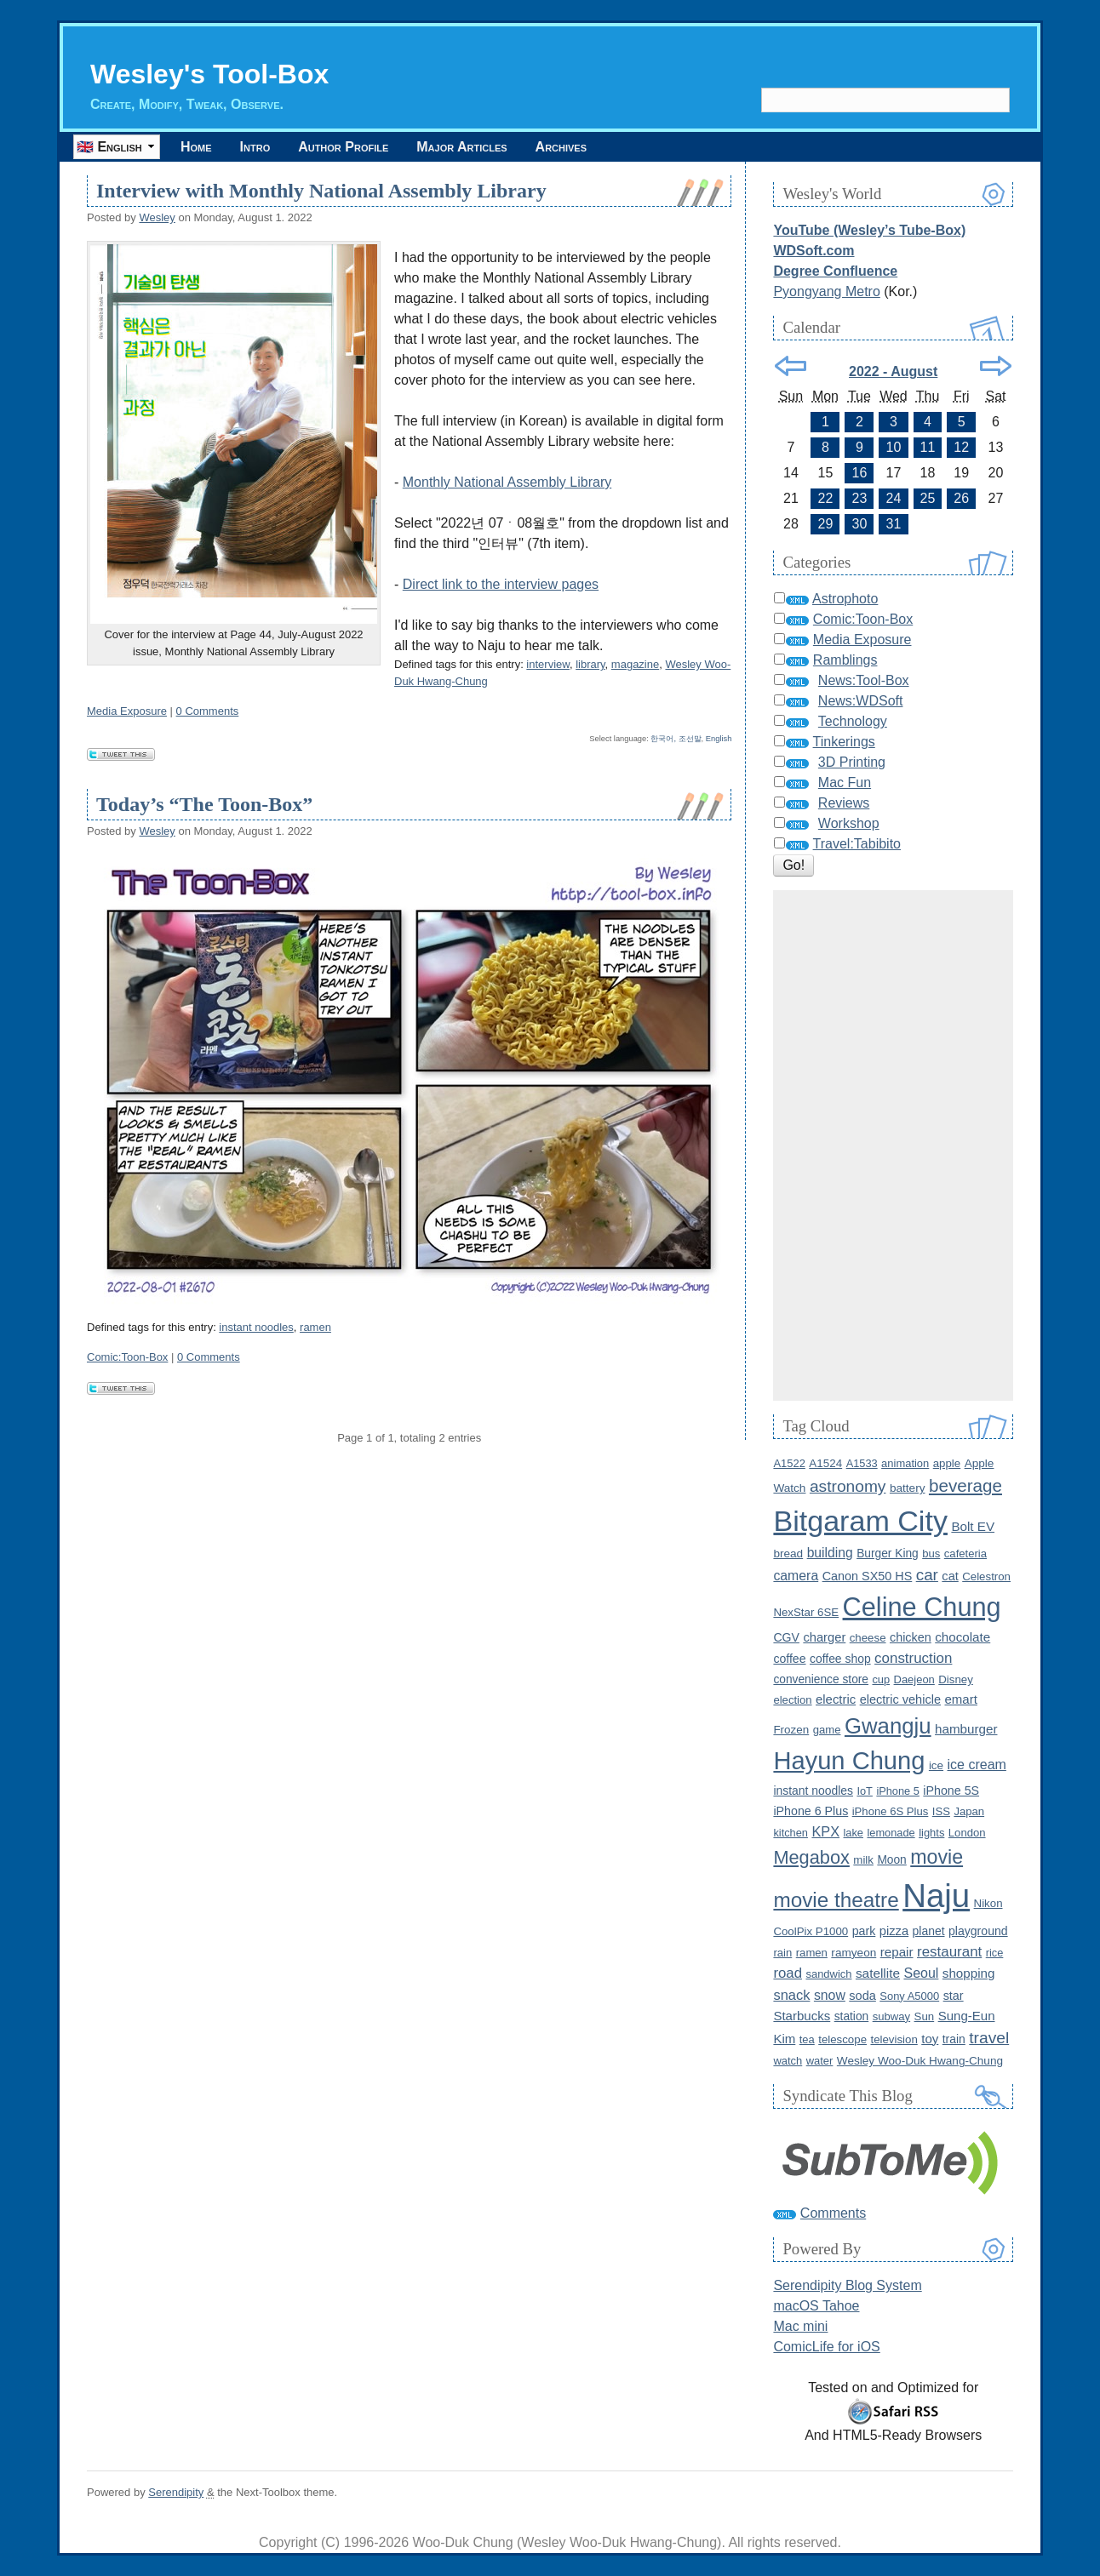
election (792, 1700)
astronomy (848, 1486)
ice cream (977, 1764)
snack (791, 1994)
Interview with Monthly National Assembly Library (321, 191)
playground (978, 1931)
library (590, 664)
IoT (865, 1791)
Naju (936, 1895)
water (820, 2060)
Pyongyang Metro (826, 291)
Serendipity (175, 2492)
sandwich (828, 1974)
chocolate (962, 1637)
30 (860, 524)
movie (936, 1857)
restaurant (949, 1952)
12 (961, 447)
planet (929, 1931)
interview (548, 664)
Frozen (791, 1729)
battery (907, 1488)
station (851, 2016)
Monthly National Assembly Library (507, 482)
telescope (842, 2039)
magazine (635, 664)
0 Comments (207, 711)
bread (788, 1553)
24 (894, 498)
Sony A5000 (909, 1996)
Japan (969, 1811)
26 (961, 498)
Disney (955, 1679)
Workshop (848, 823)
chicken (910, 1637)
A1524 (825, 1463)
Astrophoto (845, 598)
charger (824, 1637)
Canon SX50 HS (867, 1576)
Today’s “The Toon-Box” (204, 804)
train (953, 2039)
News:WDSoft (860, 701)
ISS (941, 1811)
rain (782, 1952)
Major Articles (461, 147)
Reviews (843, 803)
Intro (255, 147)
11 (928, 447)
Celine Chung (922, 1607)
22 (826, 498)
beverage (965, 1485)
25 (928, 498)
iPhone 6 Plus (810, 1811)
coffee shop (840, 1658)
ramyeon (853, 1952)
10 (894, 447)
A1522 (789, 1463)
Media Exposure (127, 711)
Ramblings (845, 660)
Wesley (157, 217)
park (864, 1931)
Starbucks (801, 2015)
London (967, 1832)
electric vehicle (900, 1699)
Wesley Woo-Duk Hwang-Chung (920, 2060)
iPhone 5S (951, 1790)
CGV (786, 1637)
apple (946, 1463)
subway (891, 2016)
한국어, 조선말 (675, 738)
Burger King (888, 1553)
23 (860, 498)
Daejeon (914, 1679)
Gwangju (888, 1726)
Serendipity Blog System (847, 2285)
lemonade (890, 1832)
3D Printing (851, 762)
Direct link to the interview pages (501, 584)
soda (862, 1995)
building (830, 1552)
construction (913, 1658)
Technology (852, 721)
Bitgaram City (860, 1521)
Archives (561, 147)
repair (897, 1952)
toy (929, 2038)
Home (196, 147)
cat (950, 1576)
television (893, 2039)
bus (931, 1553)
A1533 (862, 1463)
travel (989, 2038)
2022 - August (893, 371)
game (827, 1729)
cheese (868, 1637)
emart (960, 1699)
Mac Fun (844, 782)
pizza (893, 1931)
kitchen (790, 1832)
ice (936, 1765)
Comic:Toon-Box (127, 1357)
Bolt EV (972, 1526)
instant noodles (256, 1327)
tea (807, 2039)
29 (826, 524)
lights (931, 1832)
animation (905, 1463)
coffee (789, 1658)
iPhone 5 (898, 1791)
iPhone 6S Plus (890, 1811)
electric (836, 1699)
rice (995, 1952)
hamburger (966, 1729)
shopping (968, 1973)
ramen (315, 1327)
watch (787, 2060)
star (953, 1995)
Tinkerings (844, 741)
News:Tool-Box (863, 680)
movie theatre (835, 1899)
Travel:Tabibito (857, 844)
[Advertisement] (893, 1145)
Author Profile (343, 147)
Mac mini (800, 2326)
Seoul (920, 1973)
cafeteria (965, 1553)
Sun (924, 2016)
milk (863, 1859)
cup (881, 1679)
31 (894, 524)
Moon (891, 1859)
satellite (878, 1973)
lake (853, 1832)
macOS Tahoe (816, 2306)
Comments (833, 2213)
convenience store (820, 1679)
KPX (825, 1831)
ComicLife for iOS (826, 2346)
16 (860, 473)
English (719, 738)
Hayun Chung (849, 1760)
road (787, 1973)
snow (829, 1995)
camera (795, 1575)
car (927, 1575)
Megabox (811, 1857)
